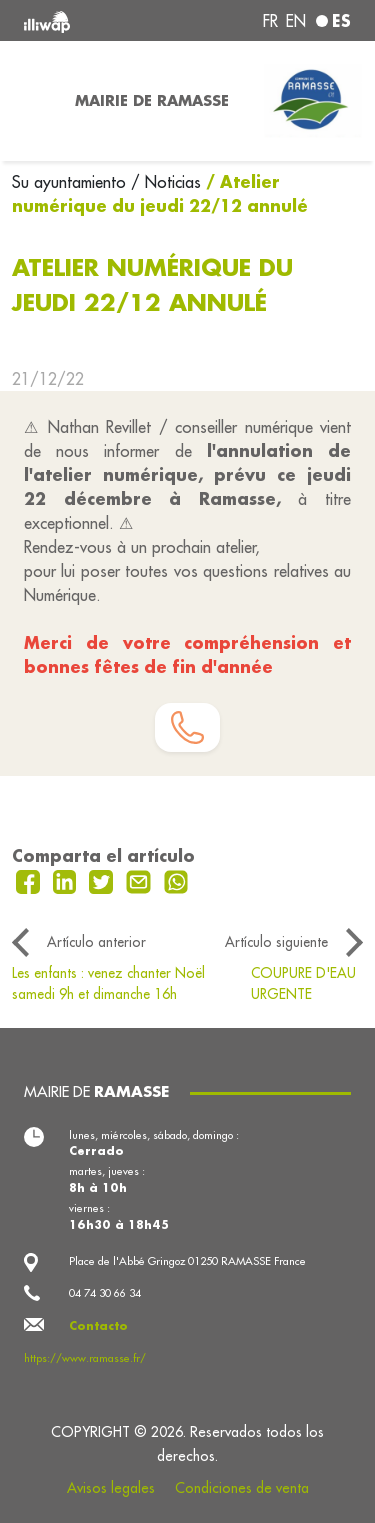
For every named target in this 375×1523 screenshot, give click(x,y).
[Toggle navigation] (31, 101)
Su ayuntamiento (71, 182)
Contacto (98, 1326)
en (296, 21)
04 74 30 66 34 (105, 1293)
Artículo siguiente (276, 942)
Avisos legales (111, 1488)
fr (270, 21)
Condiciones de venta (242, 1488)
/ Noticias (166, 182)
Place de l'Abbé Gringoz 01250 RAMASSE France (187, 1261)
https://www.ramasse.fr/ (85, 1358)
